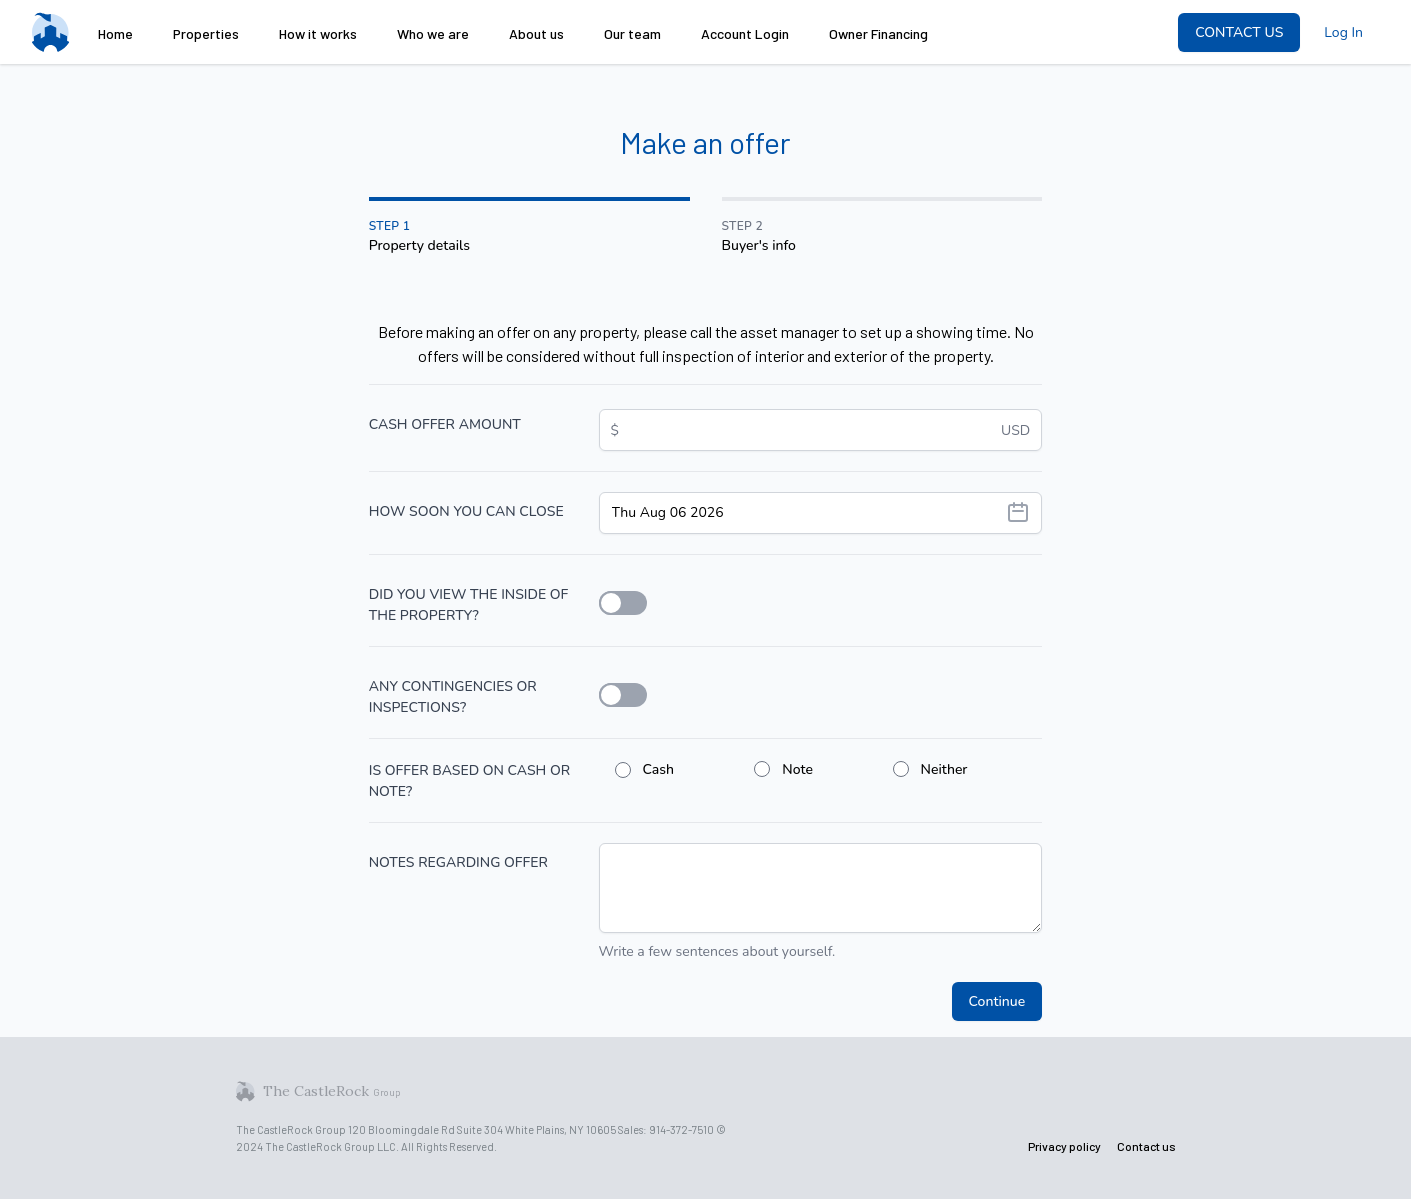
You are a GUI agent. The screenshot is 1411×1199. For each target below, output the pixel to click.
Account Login (745, 33)
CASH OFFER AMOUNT (445, 424)
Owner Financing (878, 33)
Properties (206, 33)
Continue (997, 1001)
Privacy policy (1064, 1146)
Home (115, 33)
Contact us (1146, 1146)
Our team (632, 33)
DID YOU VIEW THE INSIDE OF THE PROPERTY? (469, 605)
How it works (318, 33)
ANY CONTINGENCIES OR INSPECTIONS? (453, 697)
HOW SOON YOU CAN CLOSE (466, 511)
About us (536, 33)
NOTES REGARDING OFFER (458, 862)
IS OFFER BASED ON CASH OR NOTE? (469, 781)
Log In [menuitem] (1343, 32)
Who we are (433, 33)
